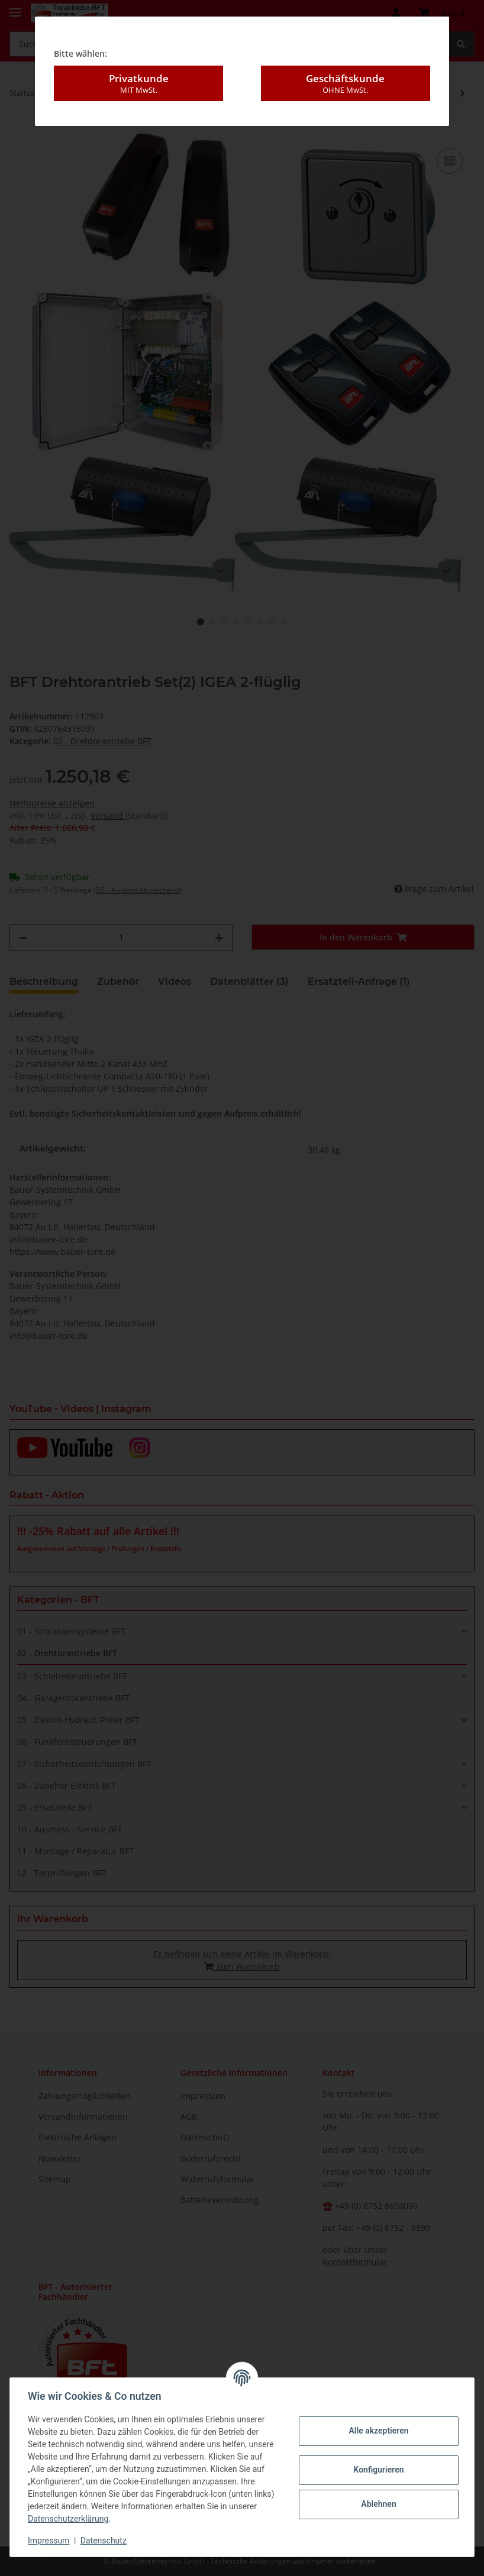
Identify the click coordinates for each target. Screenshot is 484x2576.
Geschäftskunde (345, 83)
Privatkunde (138, 83)
